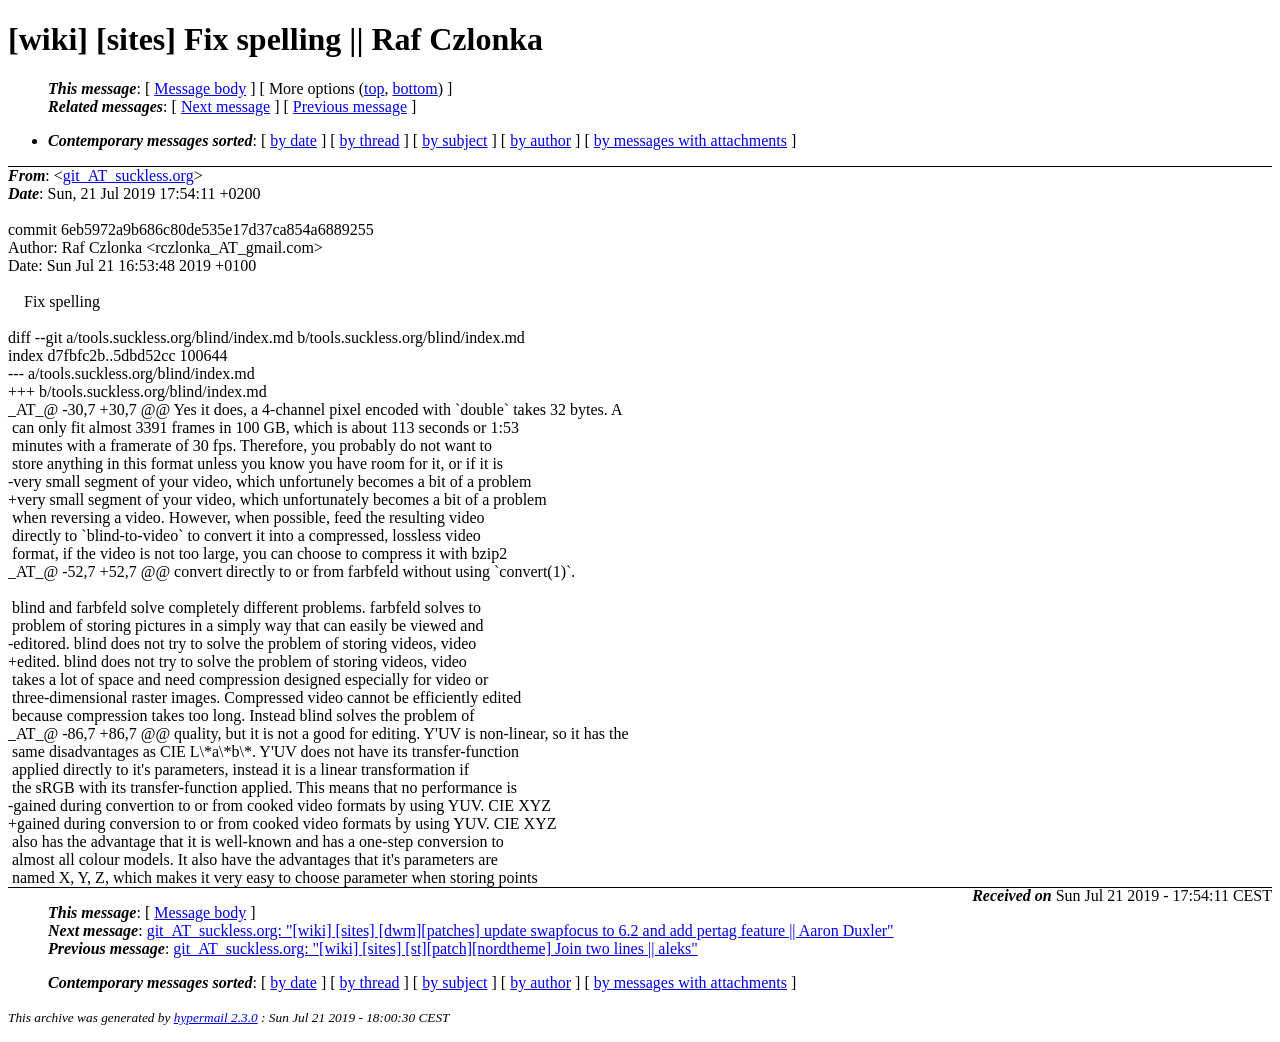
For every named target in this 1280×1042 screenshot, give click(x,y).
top (374, 88)
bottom (414, 88)
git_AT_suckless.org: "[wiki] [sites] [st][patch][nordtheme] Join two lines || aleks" (435, 948)
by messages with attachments (690, 140)
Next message (225, 106)
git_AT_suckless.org (128, 175)
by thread (370, 140)
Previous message (350, 106)
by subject (454, 140)
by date (293, 140)
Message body (200, 88)
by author (540, 140)
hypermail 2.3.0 (216, 1017)
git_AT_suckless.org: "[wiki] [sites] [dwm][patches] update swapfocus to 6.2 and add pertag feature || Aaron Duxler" (520, 930)
